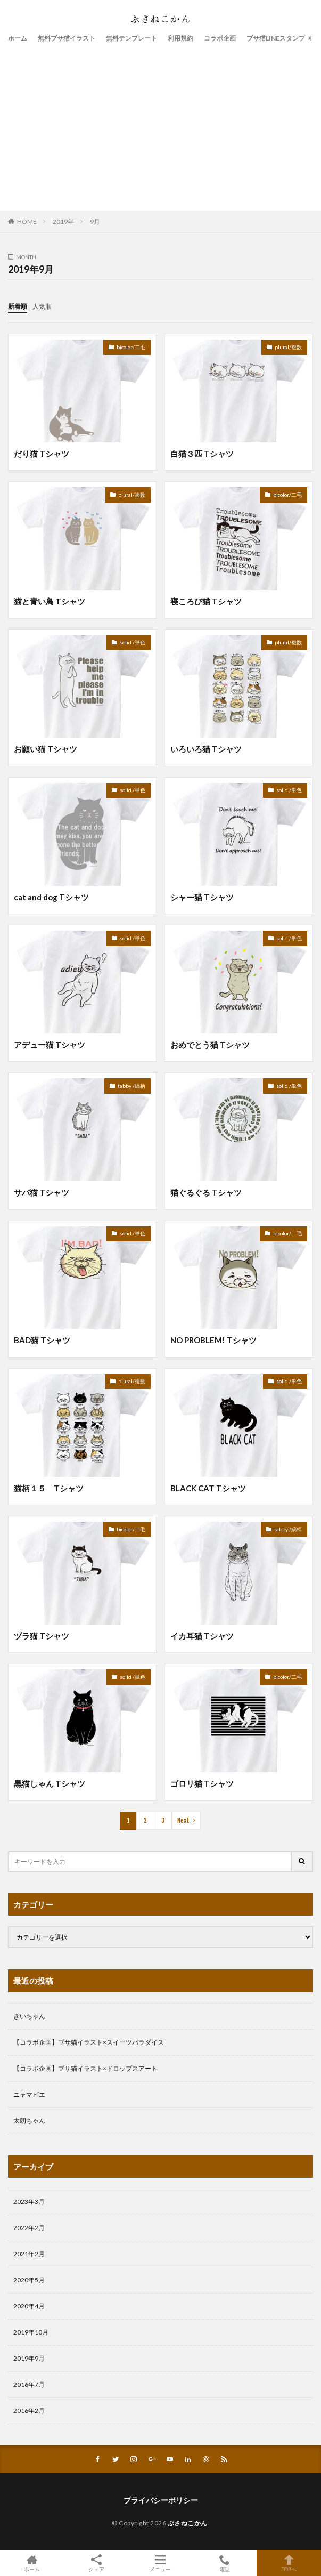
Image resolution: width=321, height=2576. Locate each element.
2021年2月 (29, 2254)
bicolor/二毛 (131, 347)
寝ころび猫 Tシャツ (206, 601)
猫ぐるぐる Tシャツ (206, 1192)
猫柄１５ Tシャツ (49, 1488)
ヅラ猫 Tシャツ (41, 1636)
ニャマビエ (29, 2094)
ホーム (17, 38)
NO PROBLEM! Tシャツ (213, 1340)
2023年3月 (29, 2202)
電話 (225, 2563)
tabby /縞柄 (131, 1086)
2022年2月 (29, 2228)
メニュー (160, 2563)
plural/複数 (288, 347)
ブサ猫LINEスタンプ (275, 38)
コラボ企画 (220, 38)
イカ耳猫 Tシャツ (202, 1636)
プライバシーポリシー (161, 2500)
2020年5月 (29, 2280)
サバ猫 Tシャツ (41, 1192)
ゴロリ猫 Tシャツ (202, 1783)
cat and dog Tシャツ (51, 897)
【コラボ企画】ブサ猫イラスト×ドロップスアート (85, 2068)
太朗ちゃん (29, 2121)
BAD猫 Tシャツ (42, 1340)
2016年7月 (29, 2384)
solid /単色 (132, 642)
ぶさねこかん (188, 2523)
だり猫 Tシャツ (41, 453)
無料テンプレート (131, 38)
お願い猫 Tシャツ (45, 749)
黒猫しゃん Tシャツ (49, 1783)
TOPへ (289, 2563)
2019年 (63, 221)
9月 (95, 221)
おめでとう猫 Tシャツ (210, 1044)
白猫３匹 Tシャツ (202, 453)
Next (183, 1820)
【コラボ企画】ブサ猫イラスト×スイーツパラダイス (88, 2042)
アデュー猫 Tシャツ (49, 1044)
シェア (96, 2563)
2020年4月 (29, 2306)
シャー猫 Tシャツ (202, 897)
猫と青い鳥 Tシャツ (49, 601)
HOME (27, 221)
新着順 (17, 306)
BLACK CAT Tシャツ (208, 1488)
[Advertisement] (160, 125)
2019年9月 (29, 2358)
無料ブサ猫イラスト (66, 38)
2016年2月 (29, 2411)
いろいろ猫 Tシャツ (206, 749)
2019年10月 (30, 2332)
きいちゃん (29, 2016)
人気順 (42, 306)
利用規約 (180, 38)
